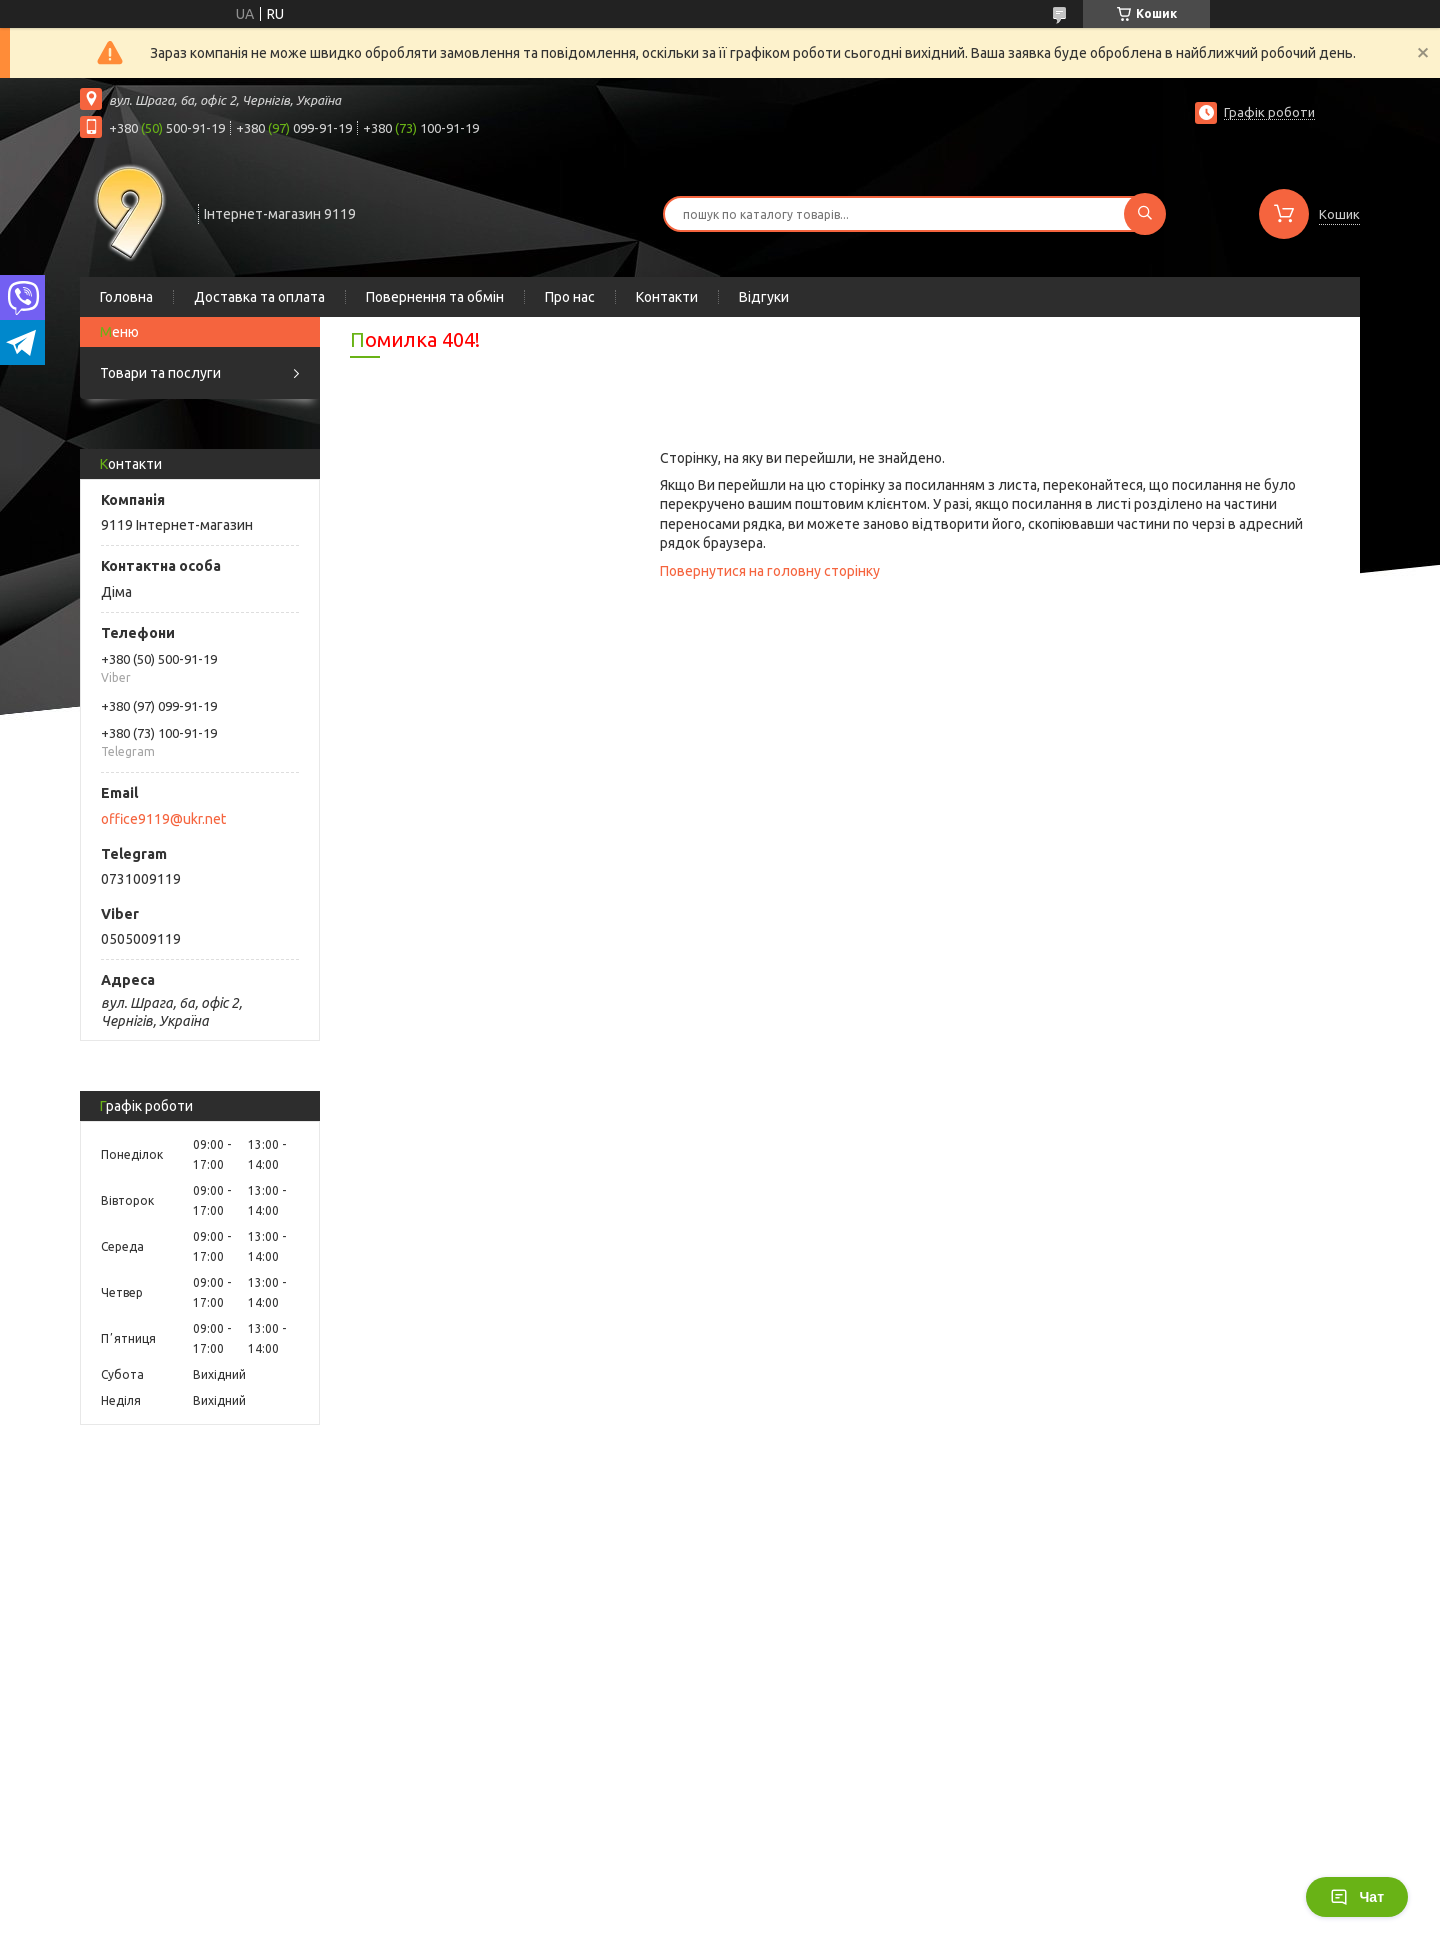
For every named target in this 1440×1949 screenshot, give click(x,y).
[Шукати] (1145, 214)
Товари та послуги (160, 373)
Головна (126, 297)
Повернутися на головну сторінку (770, 571)
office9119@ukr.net (163, 819)
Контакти (667, 297)
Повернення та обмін (435, 297)
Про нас (570, 297)
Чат (1357, 1897)
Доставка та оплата (259, 297)
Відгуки (764, 297)
